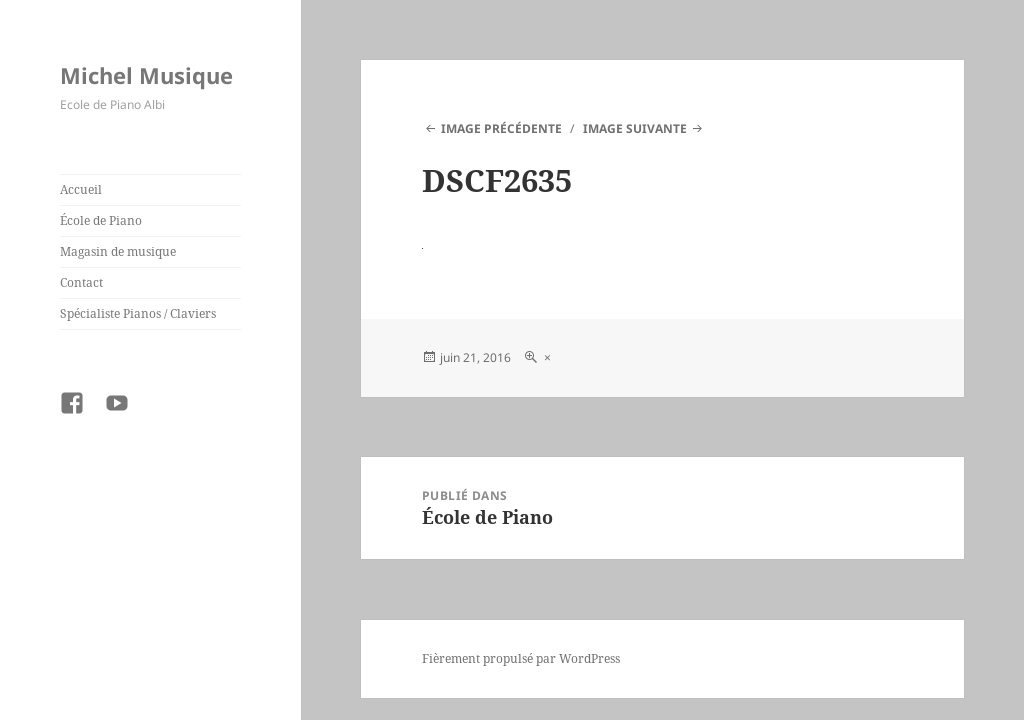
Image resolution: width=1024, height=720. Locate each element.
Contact (81, 282)
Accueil (81, 189)
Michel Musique (146, 75)
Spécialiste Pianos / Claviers (138, 313)
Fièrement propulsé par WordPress (521, 658)
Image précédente (501, 128)
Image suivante (635, 128)
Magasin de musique (118, 251)
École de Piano (101, 220)
